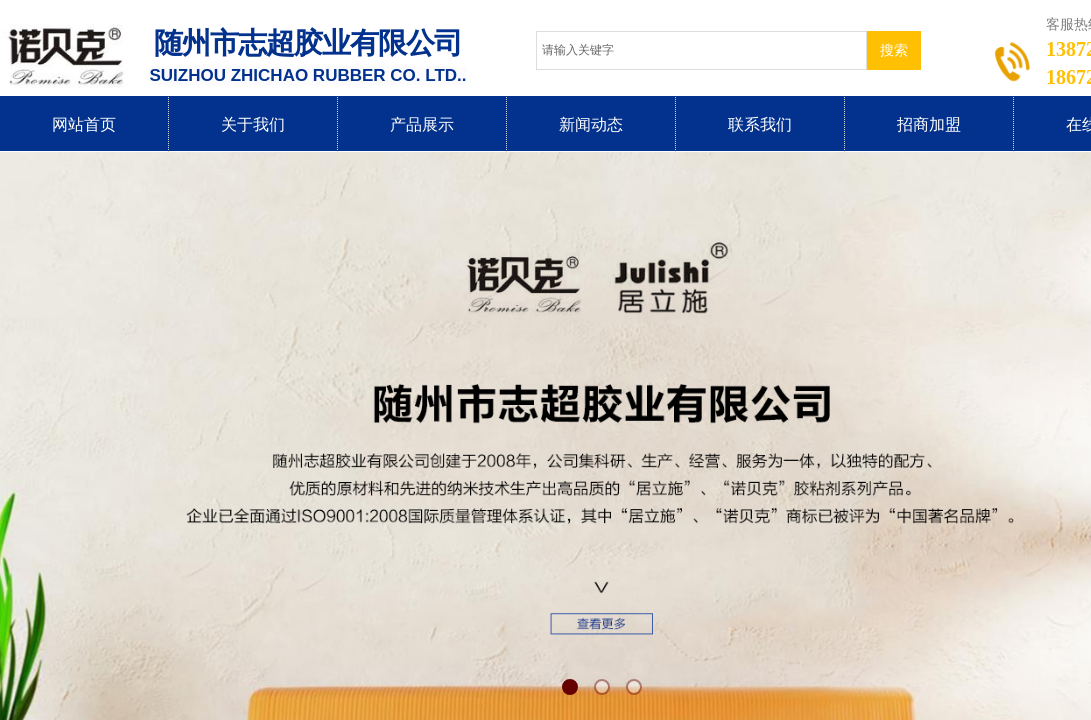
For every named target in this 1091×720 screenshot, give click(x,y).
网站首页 (84, 124)
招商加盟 (929, 124)
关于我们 (253, 124)
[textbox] (701, 50)
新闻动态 (591, 124)
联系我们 (760, 124)
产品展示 (422, 124)
